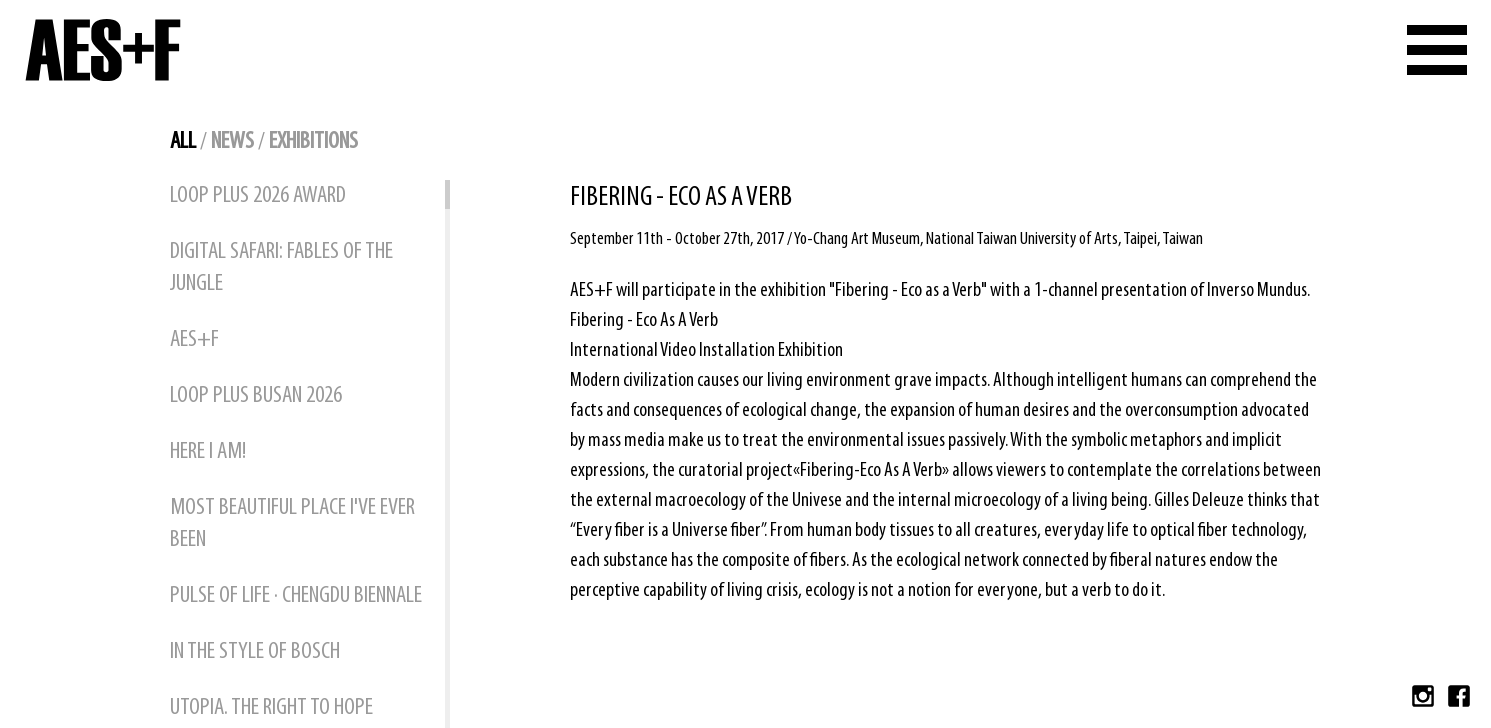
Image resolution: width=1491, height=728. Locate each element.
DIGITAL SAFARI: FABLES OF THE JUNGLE (281, 268)
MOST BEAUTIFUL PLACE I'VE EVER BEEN (292, 524)
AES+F (194, 340)
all (183, 142)
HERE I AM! (208, 452)
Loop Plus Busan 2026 (256, 396)
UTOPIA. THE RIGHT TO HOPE (271, 708)
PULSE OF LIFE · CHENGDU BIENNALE (296, 596)
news (232, 142)
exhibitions (313, 142)
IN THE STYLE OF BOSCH (255, 652)
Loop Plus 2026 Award (258, 196)
